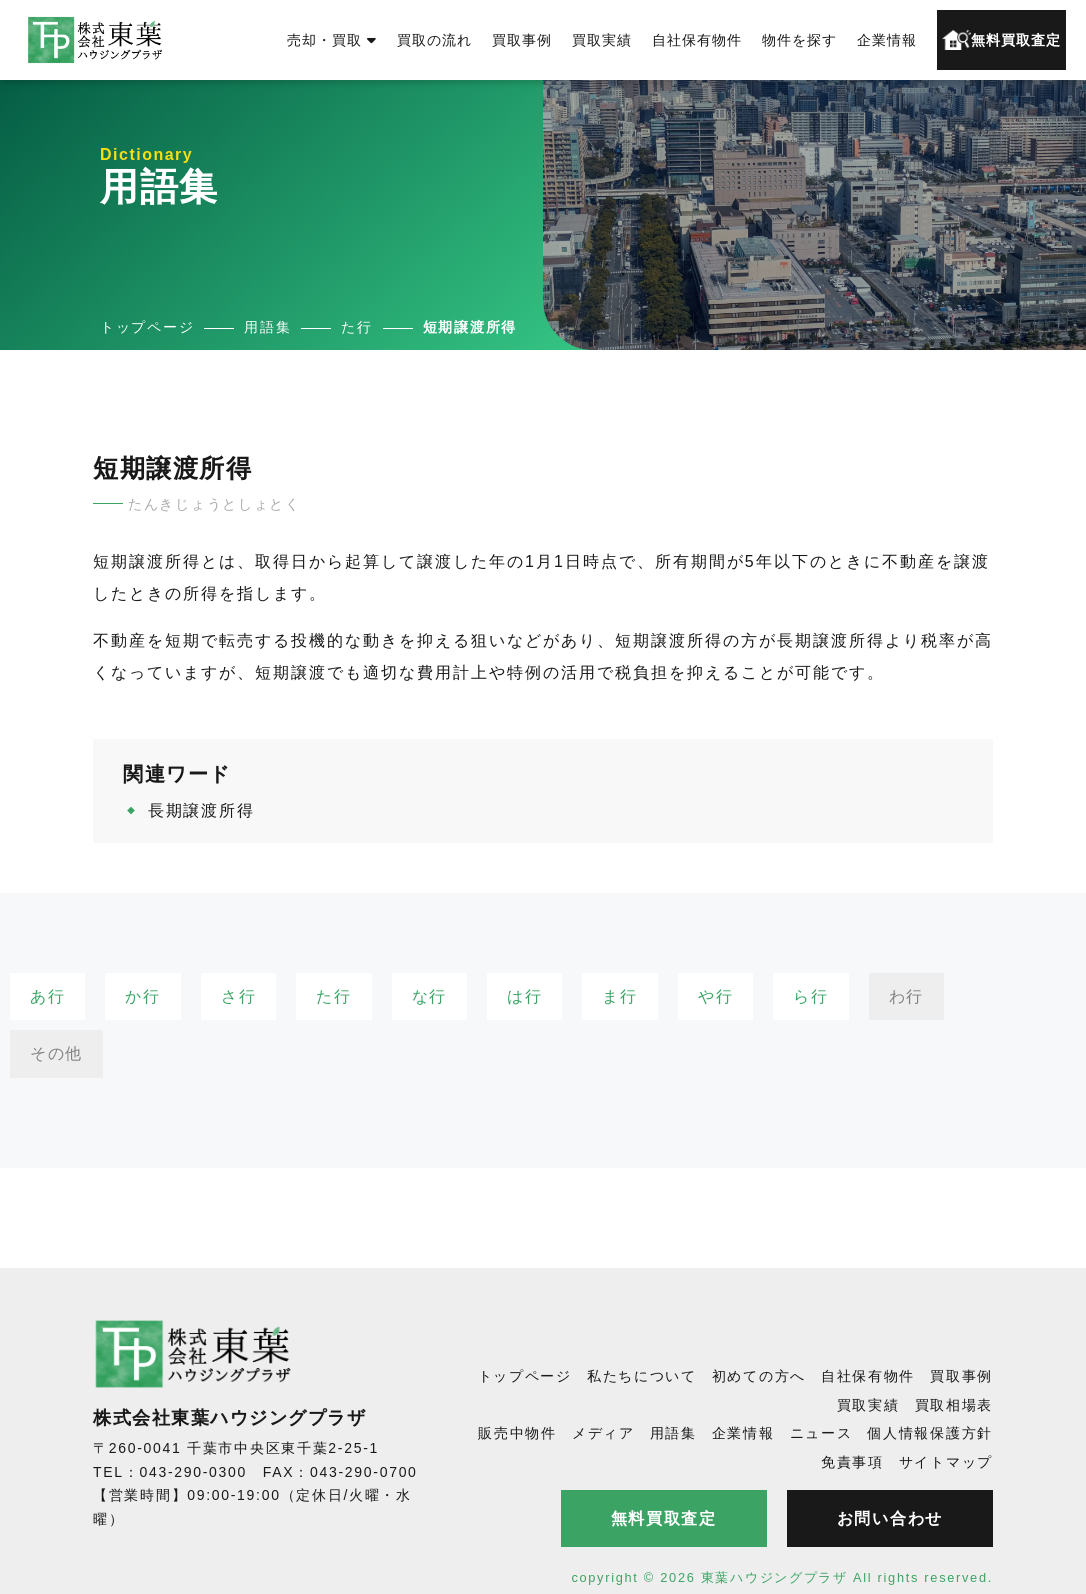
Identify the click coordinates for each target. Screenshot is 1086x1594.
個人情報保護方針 (930, 1433)
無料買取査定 (1001, 40)
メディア (603, 1433)
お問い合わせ (890, 1518)
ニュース (821, 1433)
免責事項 (852, 1462)
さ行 (238, 996)
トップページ (525, 1376)
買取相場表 (954, 1405)
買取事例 (522, 40)
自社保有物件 (697, 40)
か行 (142, 996)
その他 (56, 1053)
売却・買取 (332, 40)
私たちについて (642, 1376)
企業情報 (887, 40)
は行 (524, 996)
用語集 (673, 1433)
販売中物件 (517, 1433)
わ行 (906, 996)
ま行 (619, 996)
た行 (333, 996)
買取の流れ (434, 40)
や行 (715, 996)
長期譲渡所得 (201, 810)
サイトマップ (946, 1462)
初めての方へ (759, 1376)
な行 (429, 996)
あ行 (47, 996)
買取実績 (602, 40)
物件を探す (799, 40)
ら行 (810, 996)
